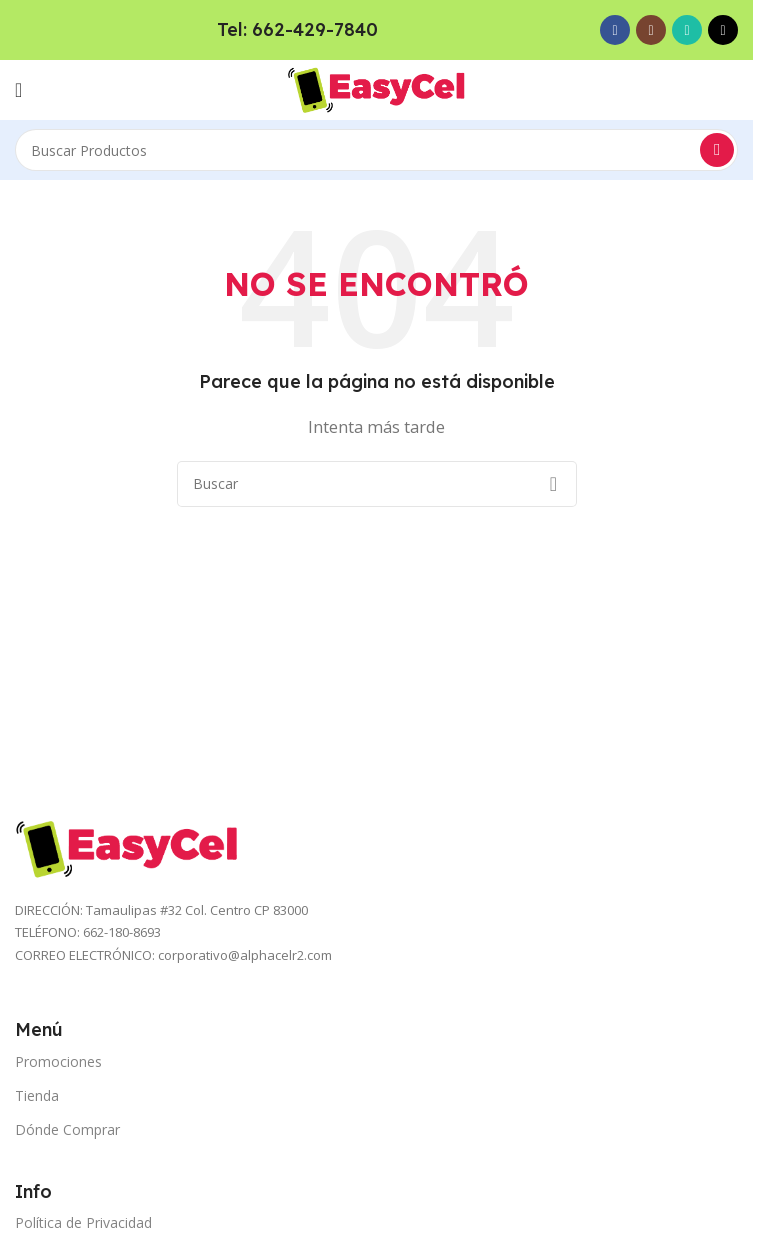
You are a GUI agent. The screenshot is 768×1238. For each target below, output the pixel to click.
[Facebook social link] (615, 30)
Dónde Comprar (67, 1129)
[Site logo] (377, 88)
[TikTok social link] (723, 30)
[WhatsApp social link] (687, 30)
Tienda (37, 1095)
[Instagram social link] (651, 30)
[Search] (376, 150)
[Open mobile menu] (18, 90)
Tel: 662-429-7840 (297, 29)
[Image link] (127, 847)
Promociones (58, 1061)
